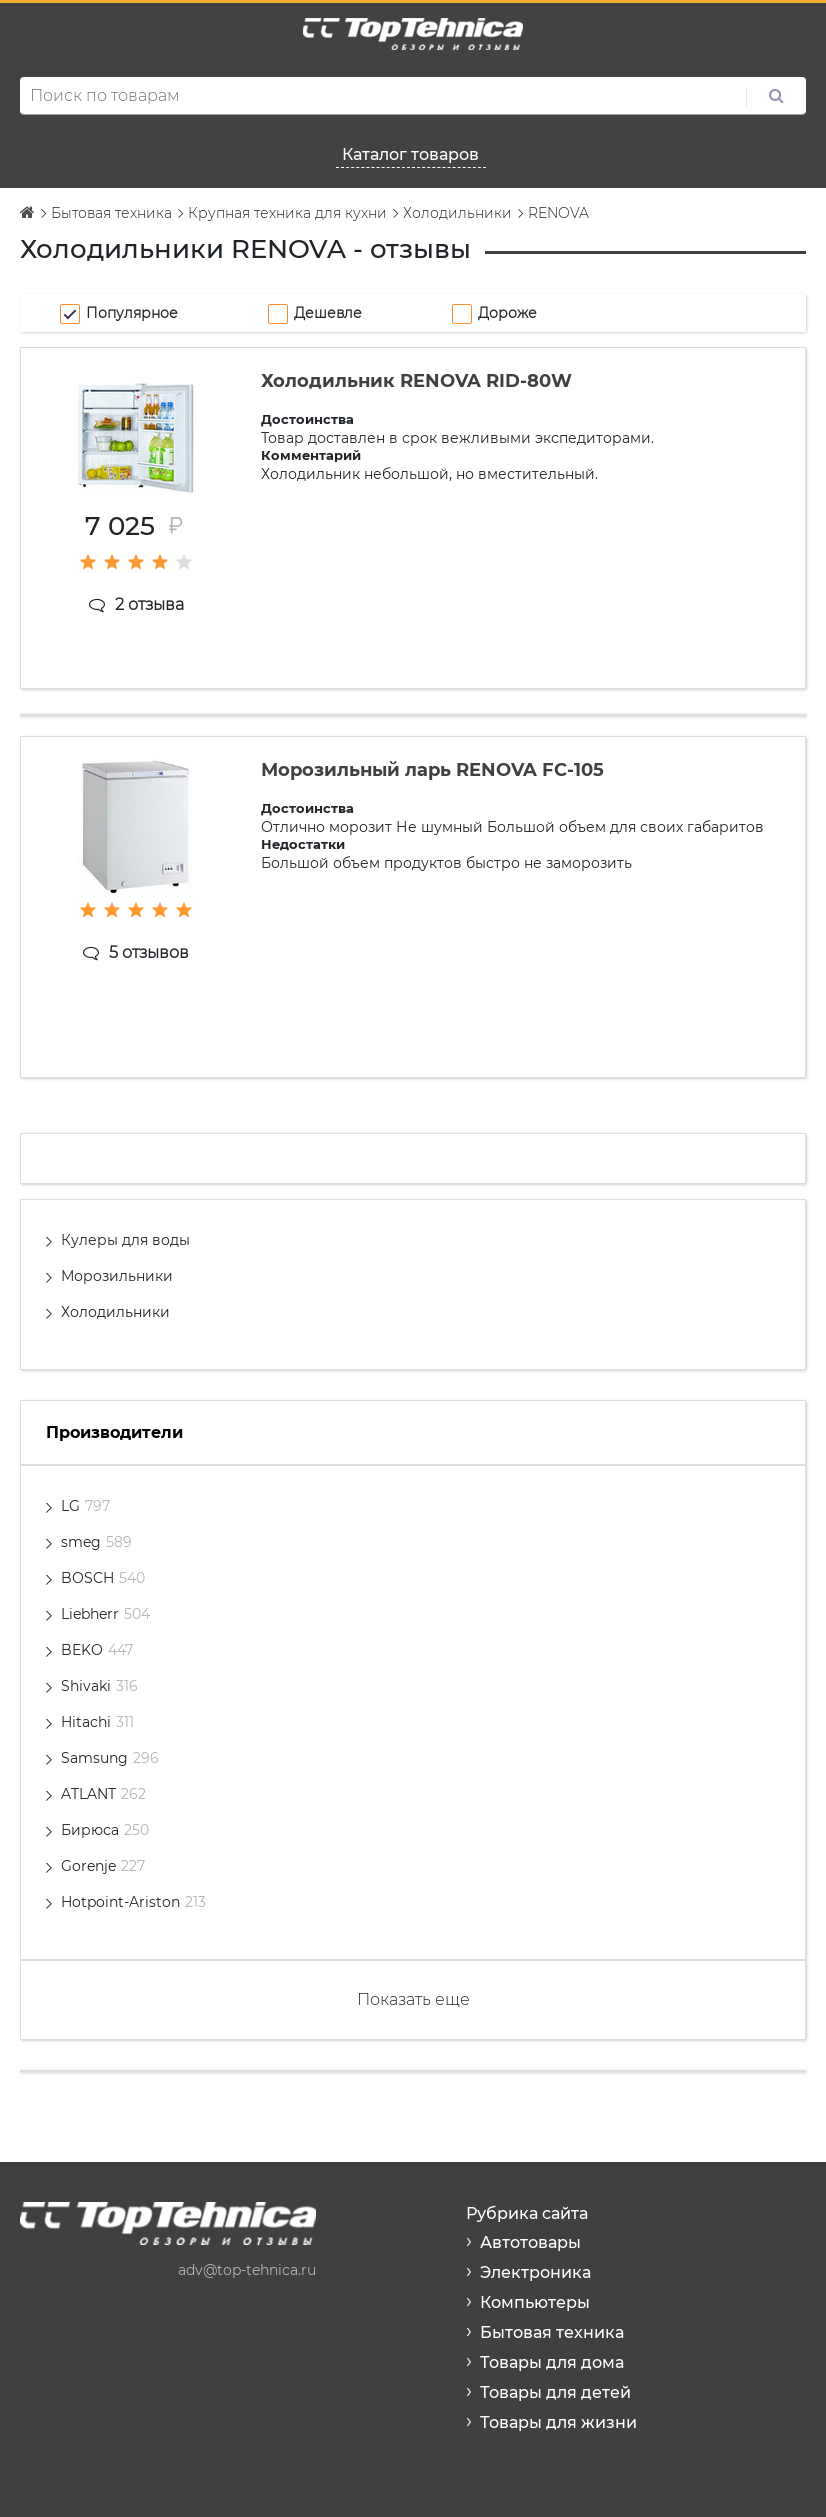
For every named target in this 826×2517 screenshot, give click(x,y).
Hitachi (97, 1722)
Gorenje (103, 1866)
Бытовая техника (552, 2332)
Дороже (507, 313)
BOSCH (103, 1578)
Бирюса (105, 1830)
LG (85, 1506)
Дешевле (328, 313)
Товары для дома (552, 2362)
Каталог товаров (410, 154)
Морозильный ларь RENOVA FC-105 (432, 770)
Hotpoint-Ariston (133, 1902)
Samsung (110, 1758)
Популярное (132, 313)
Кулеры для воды (125, 1240)
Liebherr (105, 1614)
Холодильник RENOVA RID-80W (416, 381)
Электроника (535, 2272)
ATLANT (103, 1794)
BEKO (97, 1650)
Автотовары (530, 2242)
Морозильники (117, 1276)
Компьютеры (535, 2302)
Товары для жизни (558, 2422)
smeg (96, 1542)
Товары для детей (555, 2392)
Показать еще (413, 1999)
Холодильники (115, 1312)
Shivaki (99, 1686)
